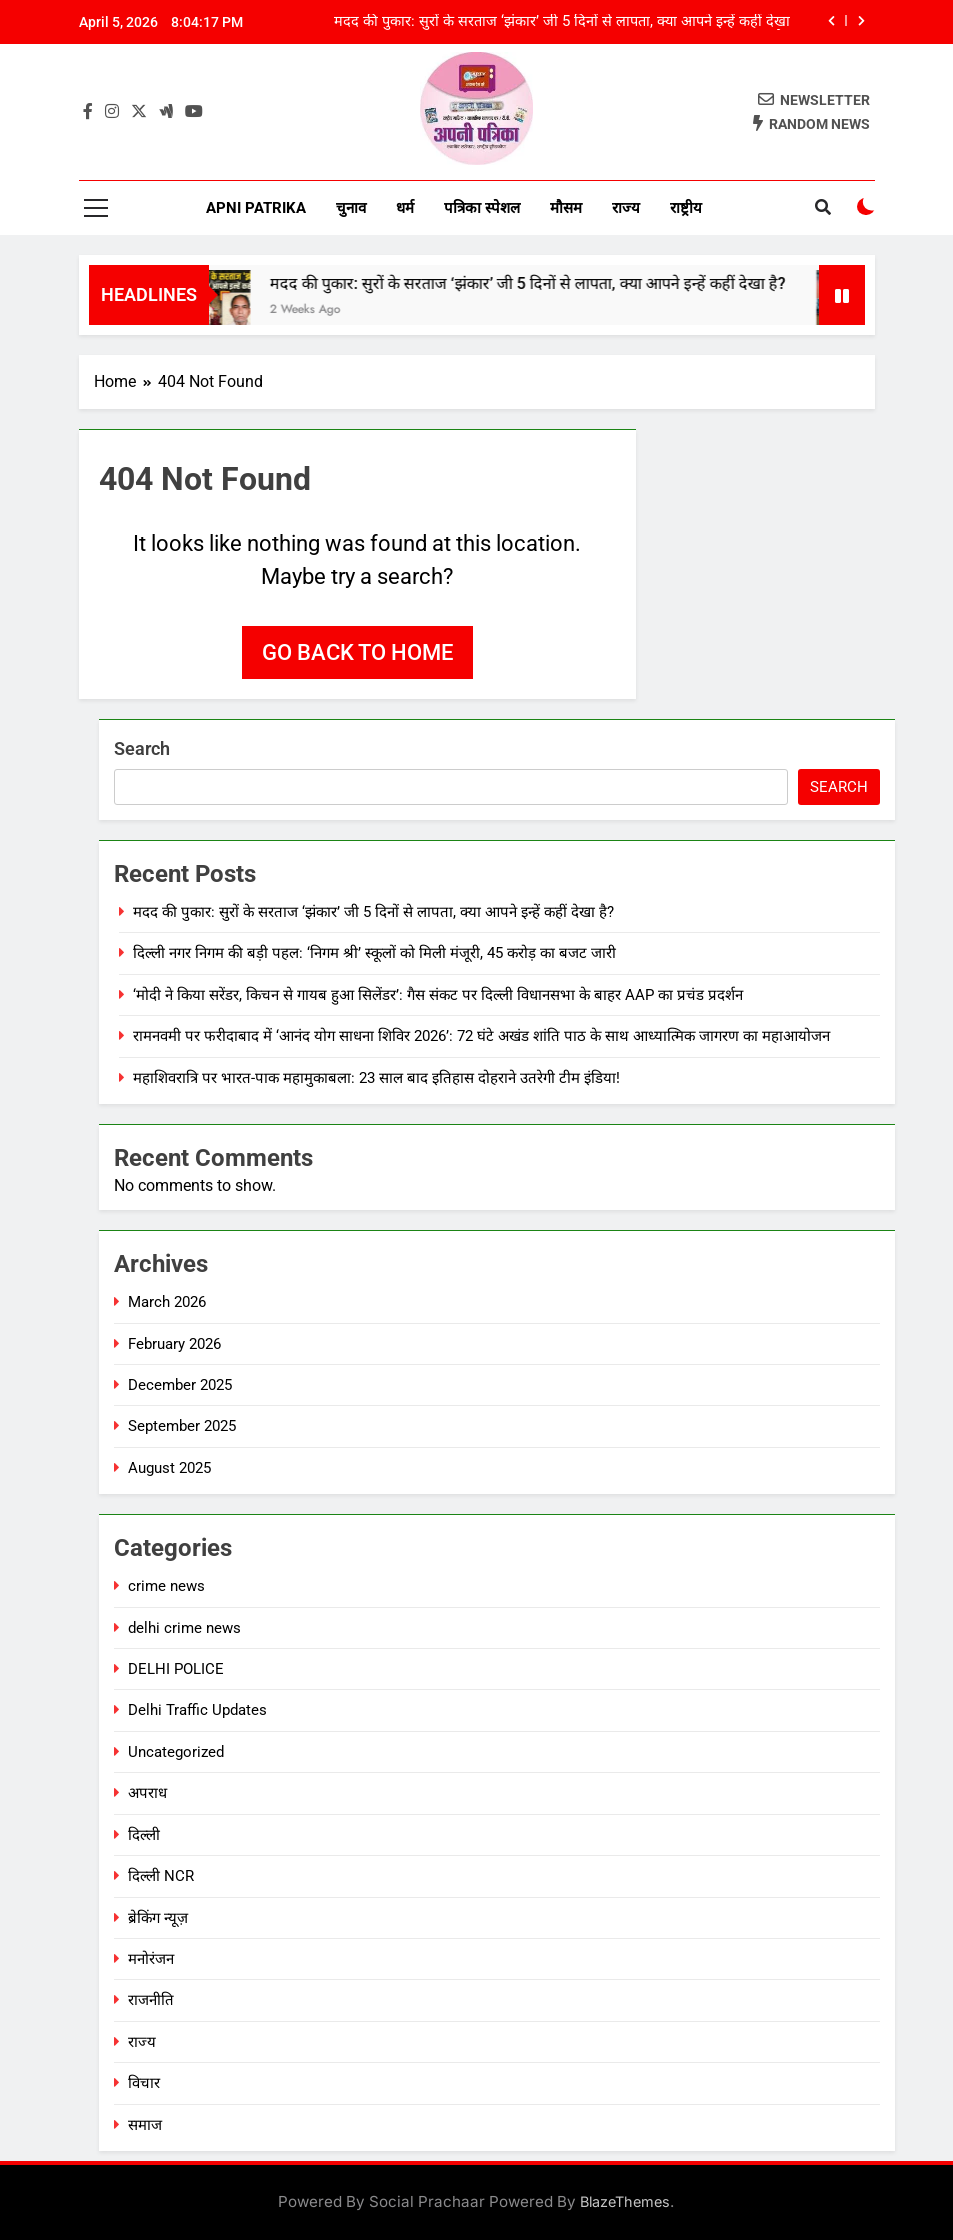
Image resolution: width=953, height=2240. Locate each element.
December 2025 (180, 1385)
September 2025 (182, 1426)
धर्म (405, 208)
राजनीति (151, 2000)
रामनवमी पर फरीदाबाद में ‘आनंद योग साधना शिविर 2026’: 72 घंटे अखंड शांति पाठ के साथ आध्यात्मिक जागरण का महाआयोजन (481, 1036)
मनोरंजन (151, 1959)
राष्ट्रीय (686, 208)
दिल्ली (144, 1835)
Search (142, 748)
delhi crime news (184, 1628)
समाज (145, 2125)
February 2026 (174, 1344)
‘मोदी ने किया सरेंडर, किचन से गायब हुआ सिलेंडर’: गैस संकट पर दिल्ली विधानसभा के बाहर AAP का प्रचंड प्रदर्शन (438, 995)
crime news (166, 1586)
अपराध (147, 1793)
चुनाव (351, 208)
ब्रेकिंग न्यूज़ (158, 1918)
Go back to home (357, 652)
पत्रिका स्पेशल (482, 208)
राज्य (626, 208)
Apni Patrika (256, 208)
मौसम (566, 208)
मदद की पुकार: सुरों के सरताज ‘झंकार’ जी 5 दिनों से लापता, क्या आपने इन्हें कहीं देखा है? (562, 22)
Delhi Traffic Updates (197, 1710)
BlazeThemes (625, 2201)
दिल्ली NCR (161, 1876)
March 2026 (167, 1302)
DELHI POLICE (176, 1669)
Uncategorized (176, 1752)
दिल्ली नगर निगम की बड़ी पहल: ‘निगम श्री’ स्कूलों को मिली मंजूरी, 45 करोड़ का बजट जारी (374, 953)
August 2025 (169, 1468)
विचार (144, 2083)
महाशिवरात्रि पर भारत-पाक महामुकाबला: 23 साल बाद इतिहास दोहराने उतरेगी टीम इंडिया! (376, 1078)
